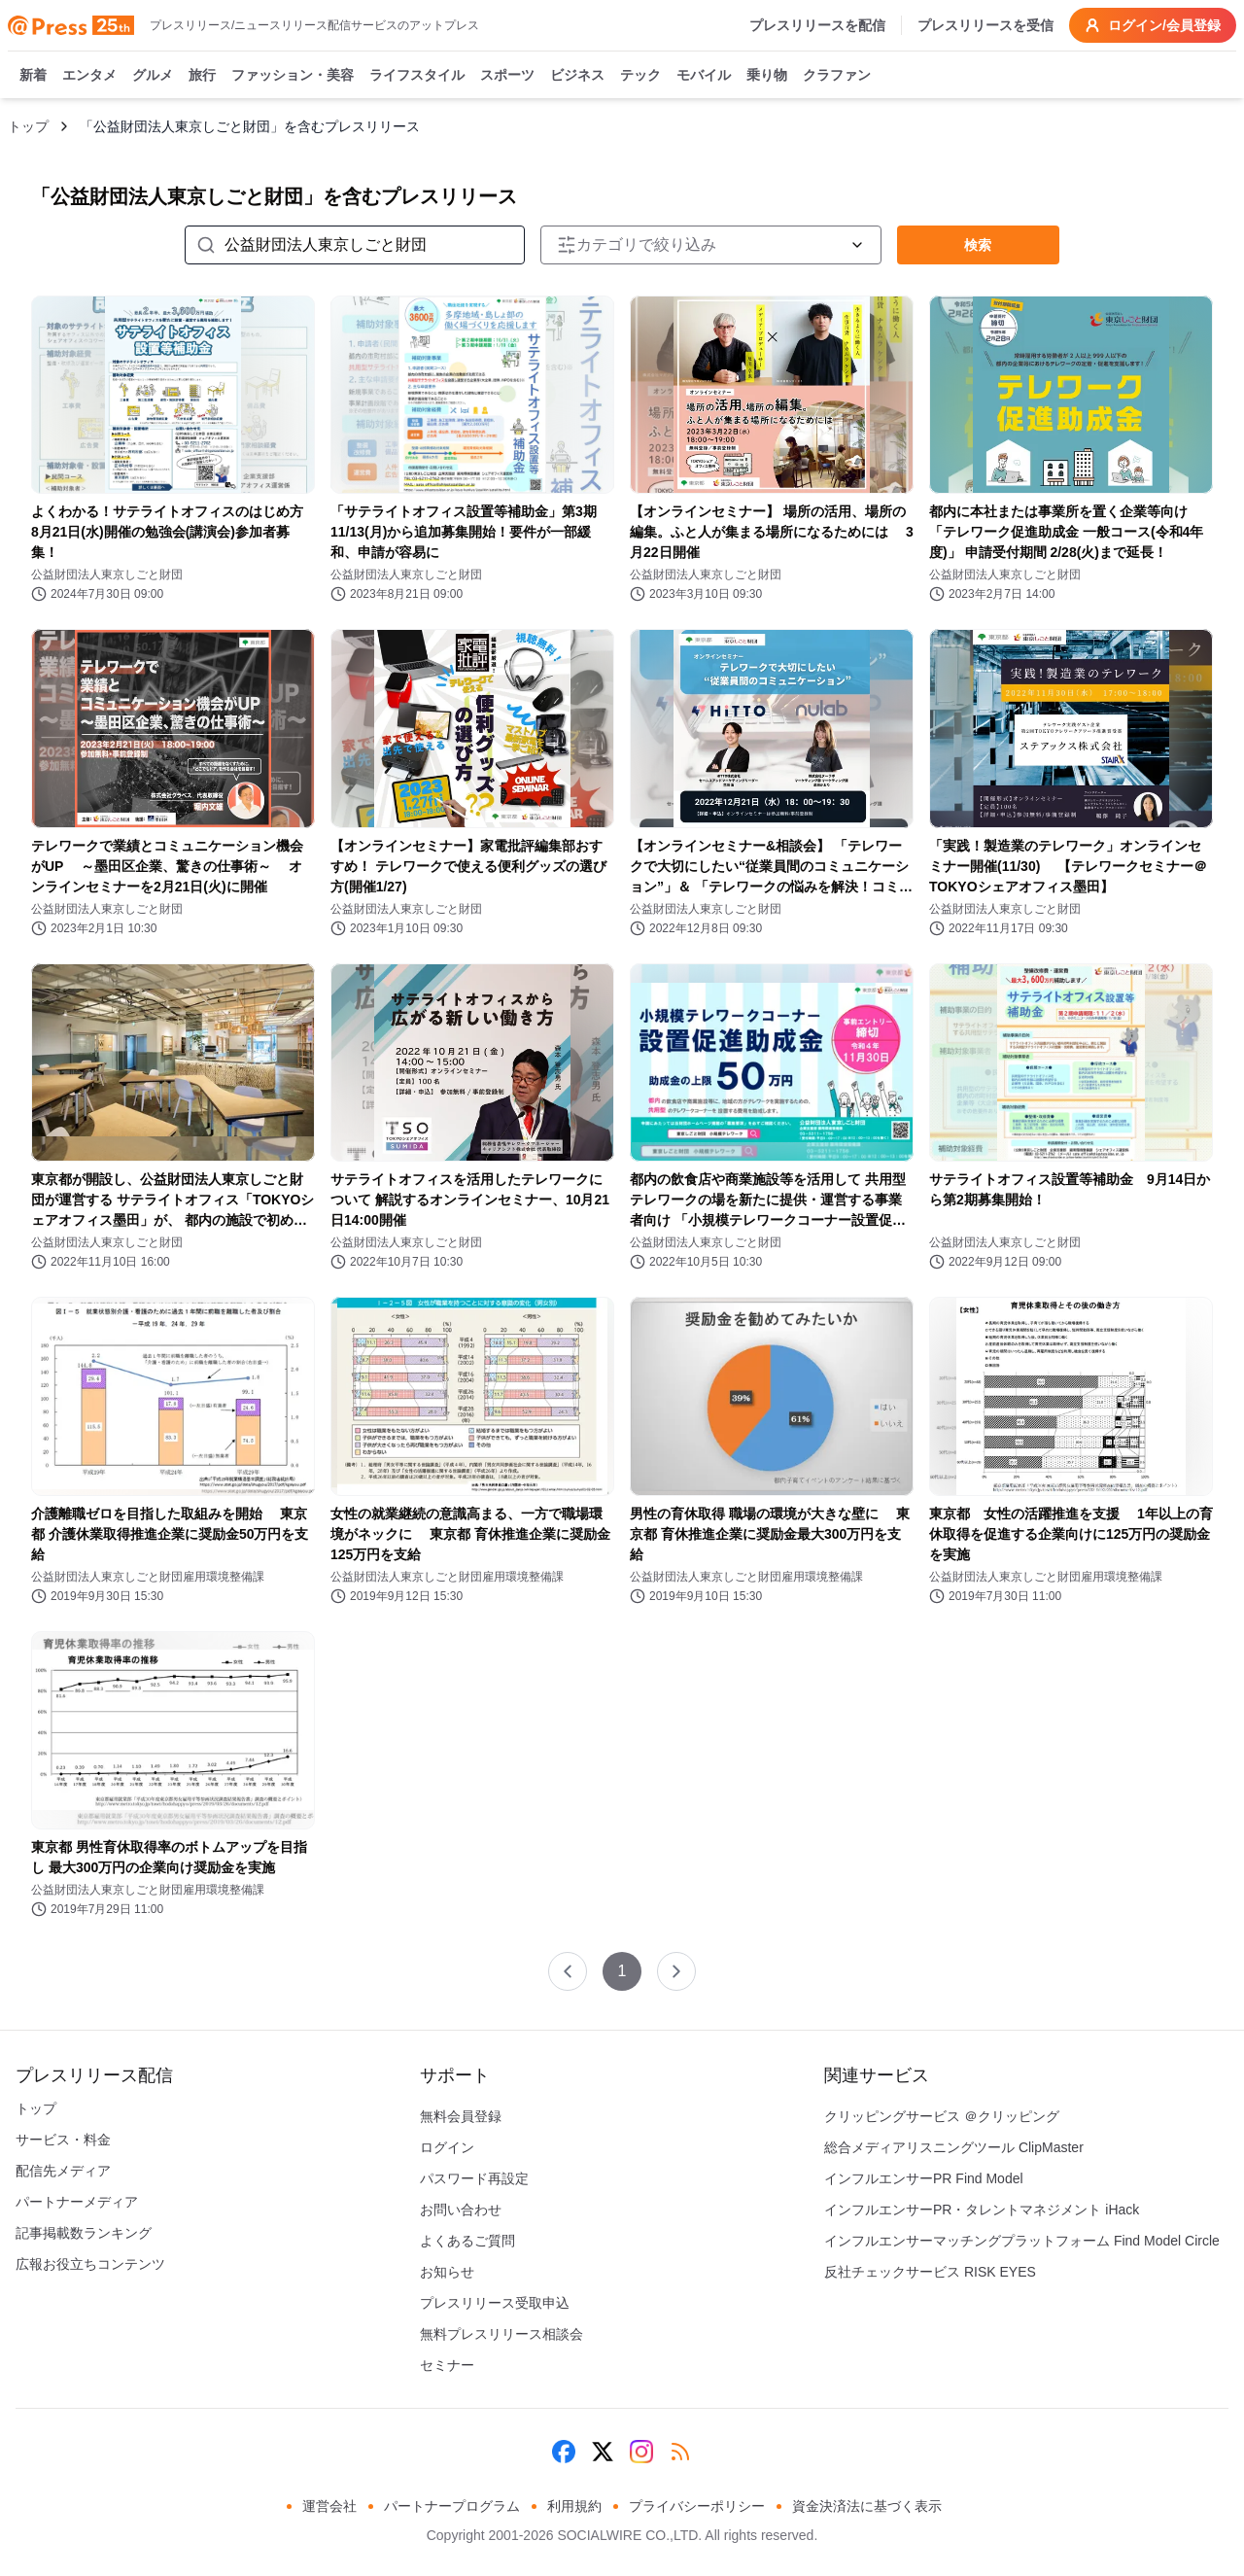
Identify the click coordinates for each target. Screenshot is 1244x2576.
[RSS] (680, 2451)
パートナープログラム (452, 2506)
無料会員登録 (460, 2116)
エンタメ (89, 76)
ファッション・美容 (292, 76)
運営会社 (329, 2506)
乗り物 (766, 76)
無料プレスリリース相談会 (501, 2334)
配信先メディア (63, 2170)
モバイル (703, 76)
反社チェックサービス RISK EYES (930, 2272)
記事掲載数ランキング (84, 2233)
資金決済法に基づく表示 (867, 2506)
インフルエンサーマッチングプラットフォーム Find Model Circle (1022, 2240)
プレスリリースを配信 (817, 25)
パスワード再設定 (474, 2178)
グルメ (152, 76)
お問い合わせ (460, 2209)
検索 (977, 245)
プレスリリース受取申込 (495, 2303)
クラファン (837, 76)
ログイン (447, 2147)
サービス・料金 (63, 2139)
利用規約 (574, 2506)
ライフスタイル (417, 76)
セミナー (447, 2365)
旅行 (202, 76)
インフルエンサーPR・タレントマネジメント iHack (981, 2209)
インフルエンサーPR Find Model (923, 2178)
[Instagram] (641, 2451)
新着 (33, 76)
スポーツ (507, 76)
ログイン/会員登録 (1153, 25)
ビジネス (577, 76)
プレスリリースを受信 (985, 25)
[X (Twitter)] (602, 2451)
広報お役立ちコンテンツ (90, 2264)
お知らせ (447, 2272)
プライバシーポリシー (697, 2506)
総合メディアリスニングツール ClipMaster (954, 2147)
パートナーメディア (77, 2202)
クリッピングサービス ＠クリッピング (941, 2116)
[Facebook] (563, 2451)
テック (640, 76)
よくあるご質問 (467, 2240)
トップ (28, 126)
